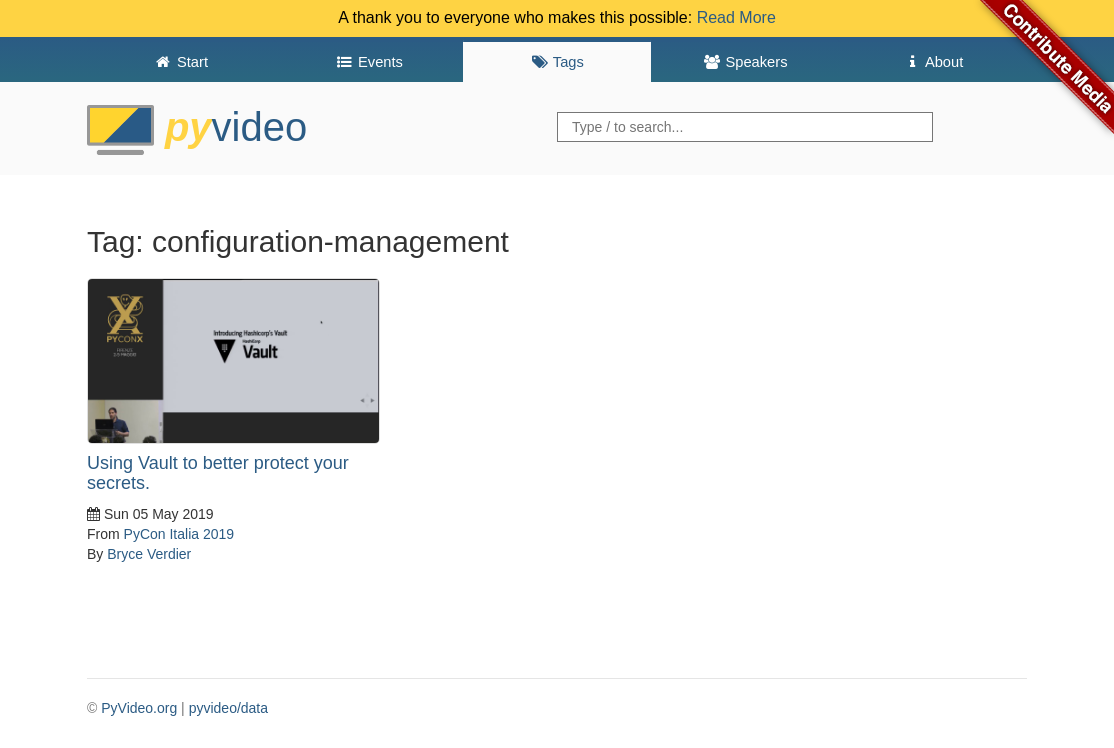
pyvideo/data (228, 708)
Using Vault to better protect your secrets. (218, 473)
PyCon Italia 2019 (179, 534)
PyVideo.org (139, 708)
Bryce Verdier (149, 554)
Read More (736, 17)
